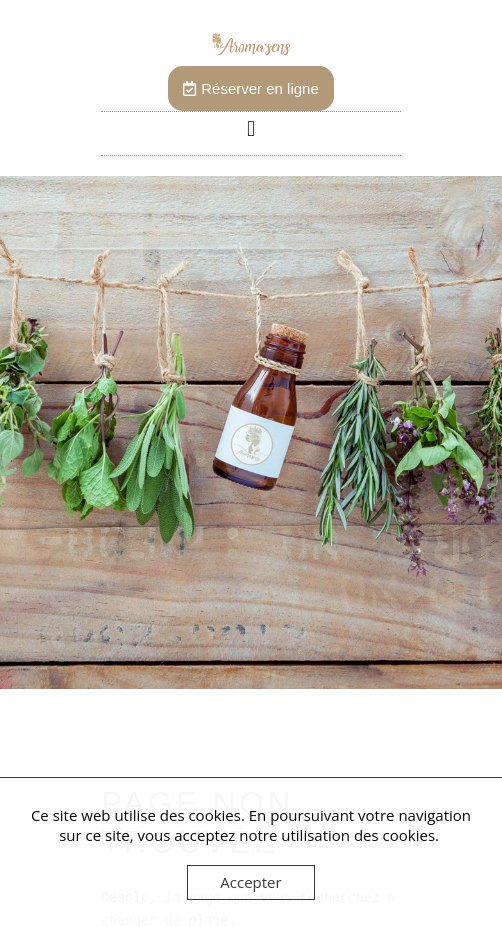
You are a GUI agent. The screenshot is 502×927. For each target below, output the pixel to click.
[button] (250, 128)
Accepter (250, 882)
